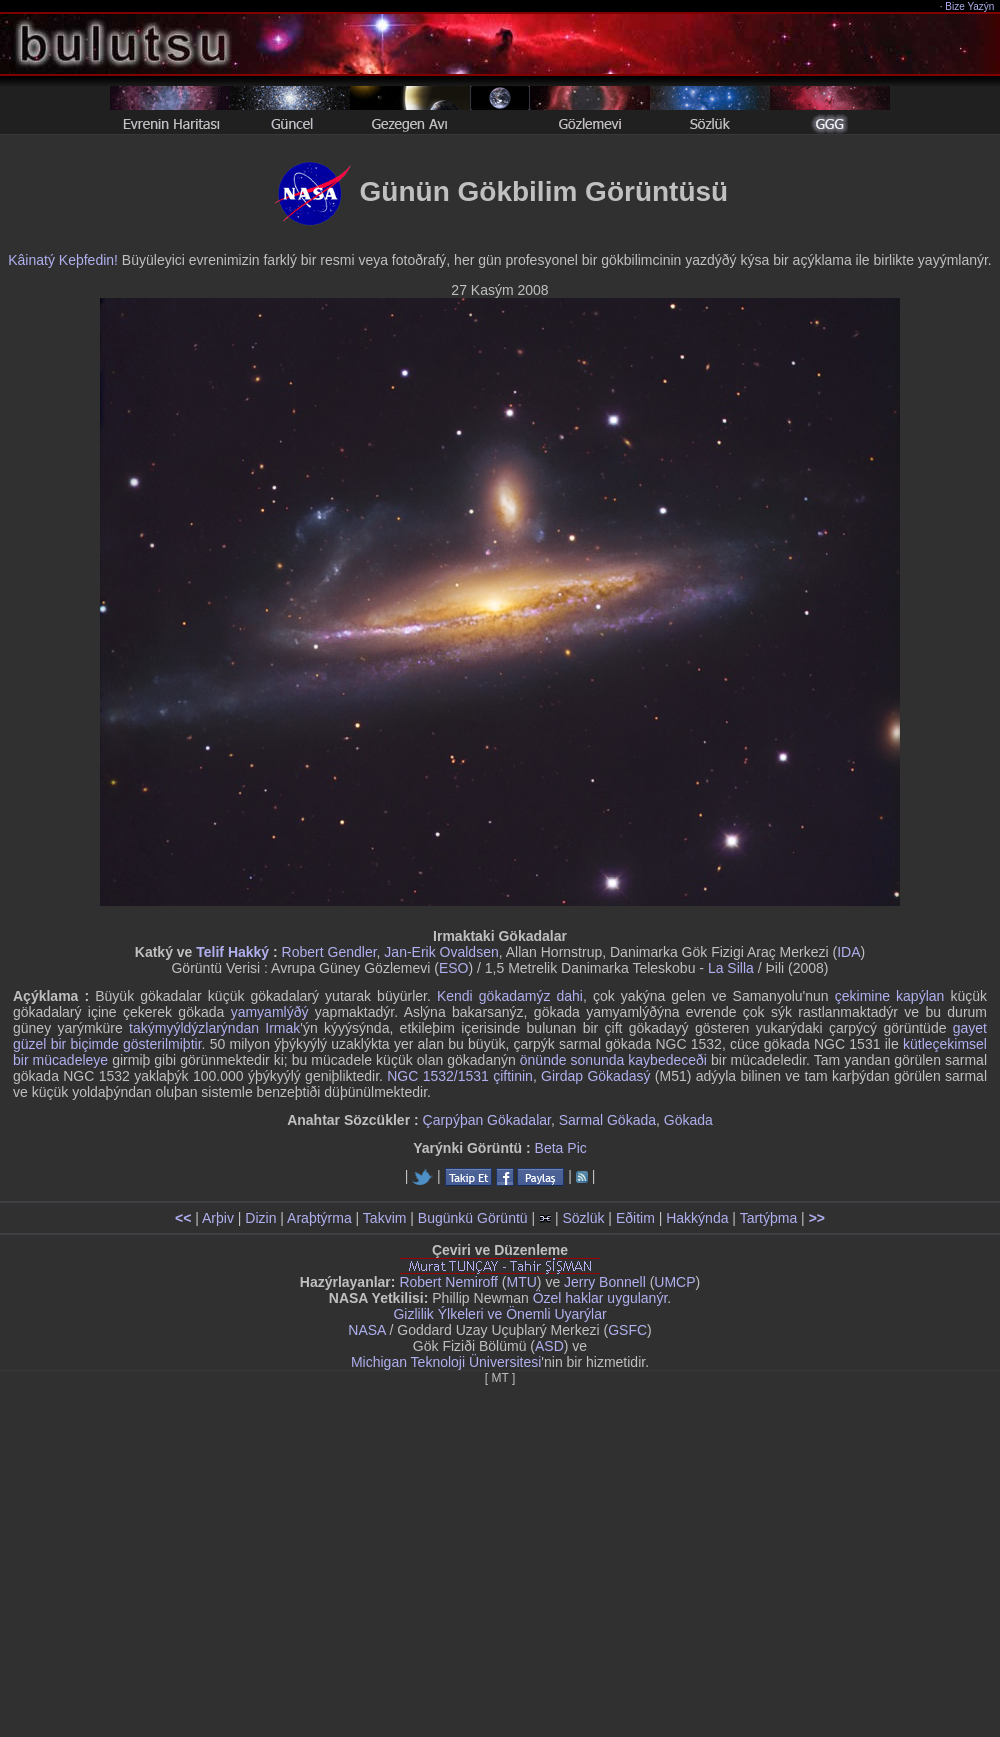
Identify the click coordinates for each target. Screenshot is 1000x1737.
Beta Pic (561, 1148)
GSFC (627, 1330)
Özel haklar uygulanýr (600, 1298)
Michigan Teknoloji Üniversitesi (446, 1362)
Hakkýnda (697, 1218)
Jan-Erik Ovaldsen (441, 952)
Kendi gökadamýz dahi (510, 996)
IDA (848, 952)
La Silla (731, 968)
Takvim (385, 1218)
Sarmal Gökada (607, 1120)
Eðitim (635, 1218)
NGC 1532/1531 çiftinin (460, 1076)
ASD (549, 1346)
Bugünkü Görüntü (473, 1218)
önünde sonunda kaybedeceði (613, 1060)
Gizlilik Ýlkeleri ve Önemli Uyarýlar (499, 1314)
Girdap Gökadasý (595, 1076)
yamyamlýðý (270, 1012)
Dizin (260, 1218)
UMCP (674, 1282)
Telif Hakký (232, 952)
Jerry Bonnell (605, 1282)
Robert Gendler (329, 952)
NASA (366, 1330)
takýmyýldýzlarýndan (194, 1028)
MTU (522, 1282)
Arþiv (218, 1218)
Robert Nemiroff (448, 1282)
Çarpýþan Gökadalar (487, 1120)
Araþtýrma (319, 1218)
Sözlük (583, 1218)
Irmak (282, 1028)
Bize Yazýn (970, 6)
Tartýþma (769, 1218)
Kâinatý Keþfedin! (63, 260)
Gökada (688, 1120)
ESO (454, 968)
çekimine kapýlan (890, 996)
